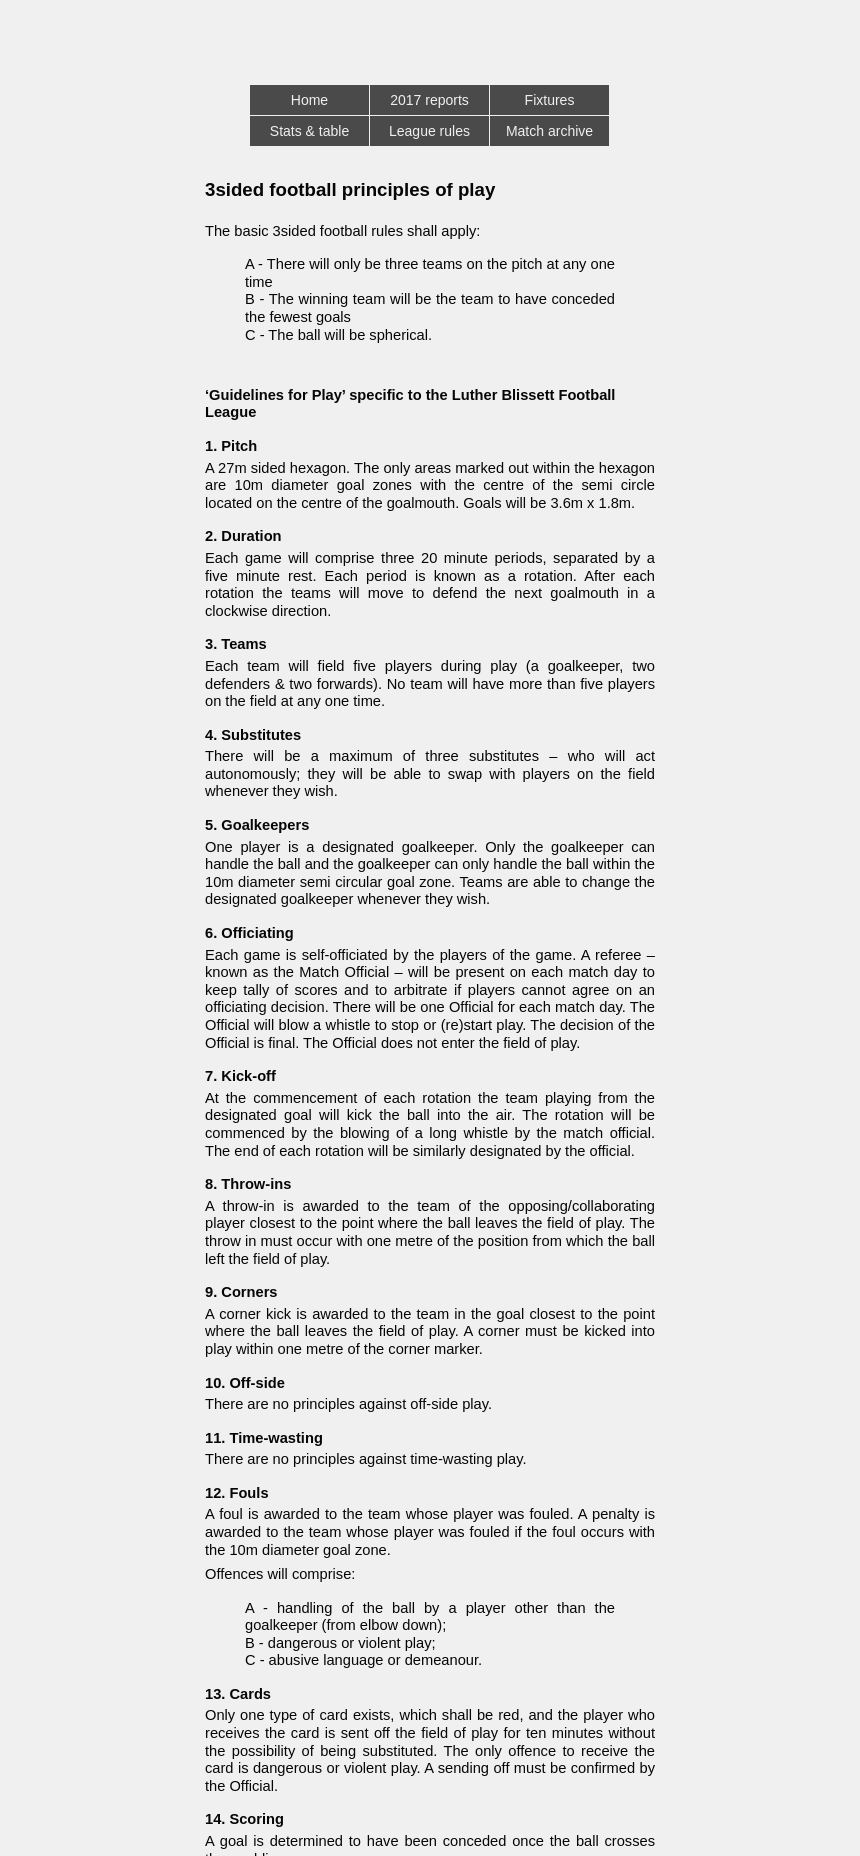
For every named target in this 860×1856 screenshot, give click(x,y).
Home (309, 100)
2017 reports (429, 100)
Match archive (549, 131)
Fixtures (550, 100)
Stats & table (309, 131)
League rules (429, 131)
